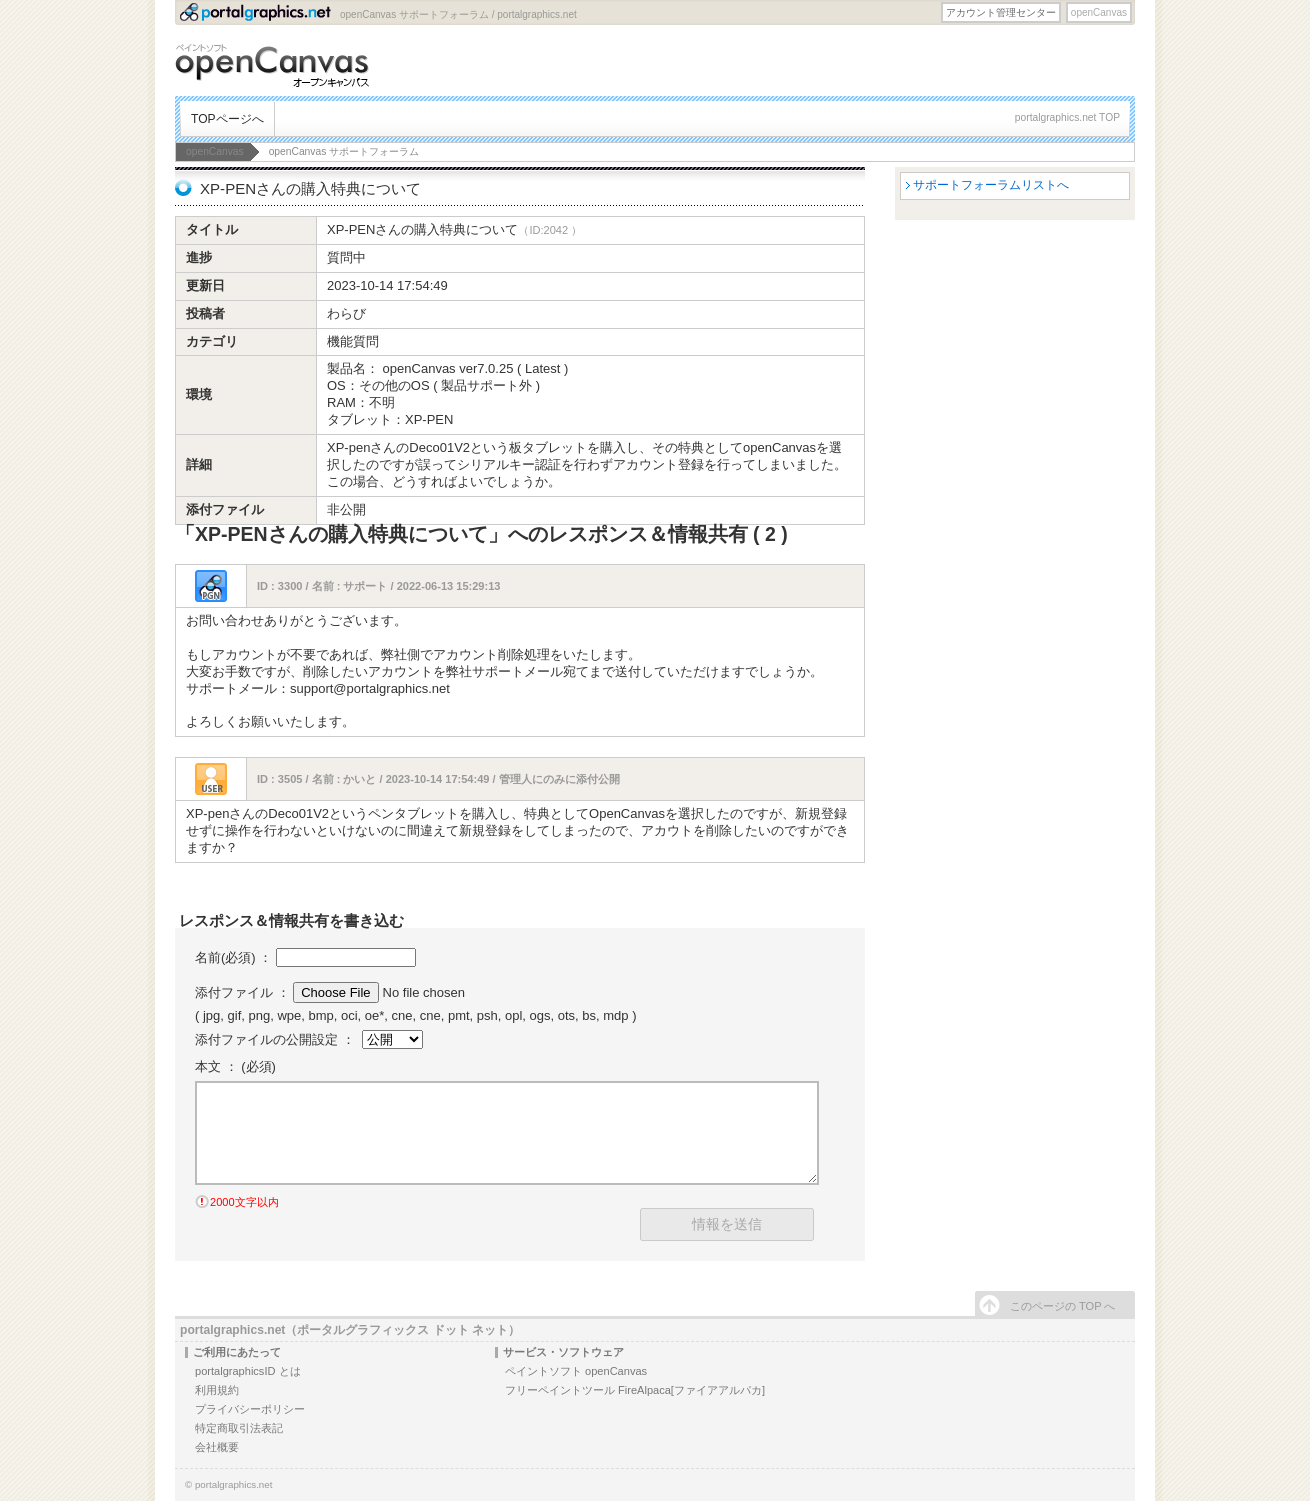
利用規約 (217, 1390)
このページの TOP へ (1062, 1306)
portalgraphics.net (234, 1484)
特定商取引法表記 (239, 1428)
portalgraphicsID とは (248, 1371)
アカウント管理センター (1001, 12)
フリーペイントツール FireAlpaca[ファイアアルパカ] (635, 1390)
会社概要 (217, 1447)
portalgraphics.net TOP (1067, 117)
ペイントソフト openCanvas (576, 1371)
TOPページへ (227, 119)
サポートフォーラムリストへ (991, 185)
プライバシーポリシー (250, 1409)
